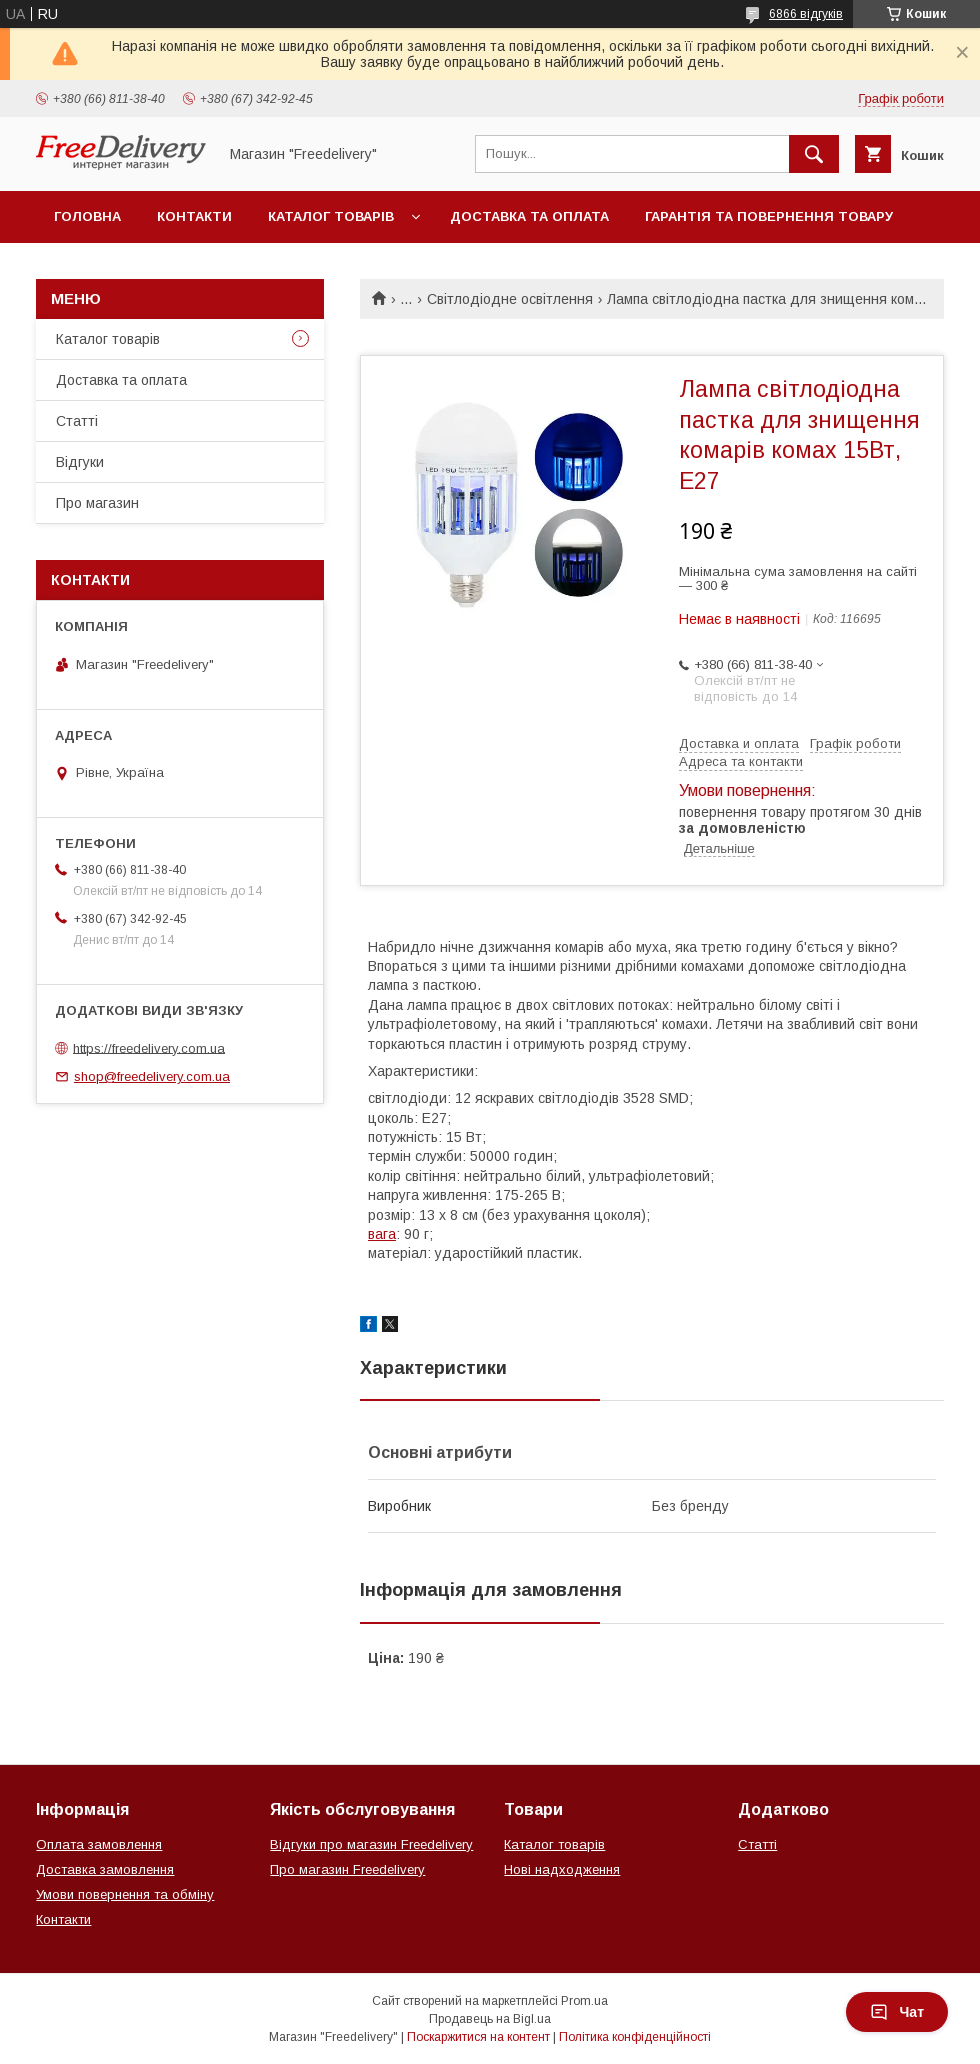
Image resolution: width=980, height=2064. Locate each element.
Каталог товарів (331, 216)
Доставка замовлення (105, 1869)
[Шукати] (814, 154)
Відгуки (80, 462)
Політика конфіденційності (635, 2037)
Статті (77, 421)
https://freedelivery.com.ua (149, 1047)
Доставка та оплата (529, 216)
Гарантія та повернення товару (769, 216)
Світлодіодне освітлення (510, 299)
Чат (897, 2012)
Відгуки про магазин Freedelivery (371, 1844)
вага (382, 1234)
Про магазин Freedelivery (347, 1869)
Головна (87, 216)
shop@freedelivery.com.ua (152, 1076)
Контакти (194, 216)
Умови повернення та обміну (125, 1894)
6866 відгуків (806, 14)
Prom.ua (584, 2001)
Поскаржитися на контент (478, 2037)
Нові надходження (562, 1869)
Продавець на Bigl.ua (490, 2019)
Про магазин (97, 503)
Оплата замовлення (99, 1844)
